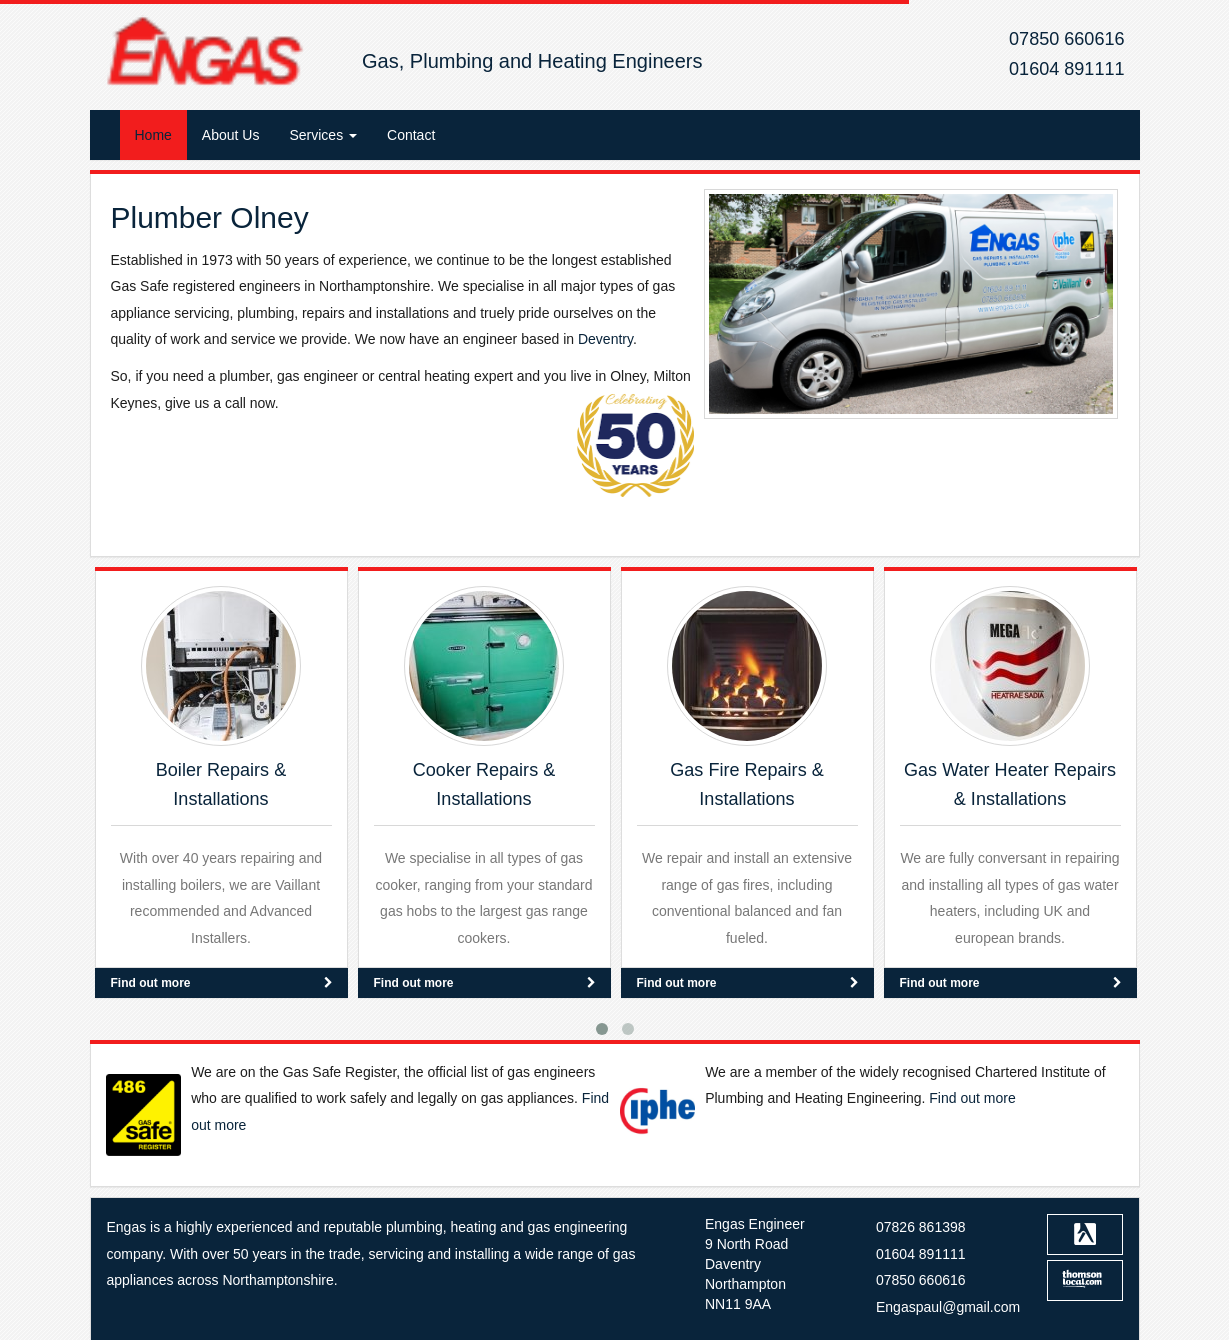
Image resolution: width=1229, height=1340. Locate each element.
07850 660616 (1066, 39)
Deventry (605, 339)
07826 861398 (921, 1227)
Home (153, 135)
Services (323, 135)
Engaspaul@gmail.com (948, 1307)
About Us (231, 135)
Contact (411, 135)
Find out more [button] (222, 982)
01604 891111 (1066, 69)
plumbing (414, 1227)
